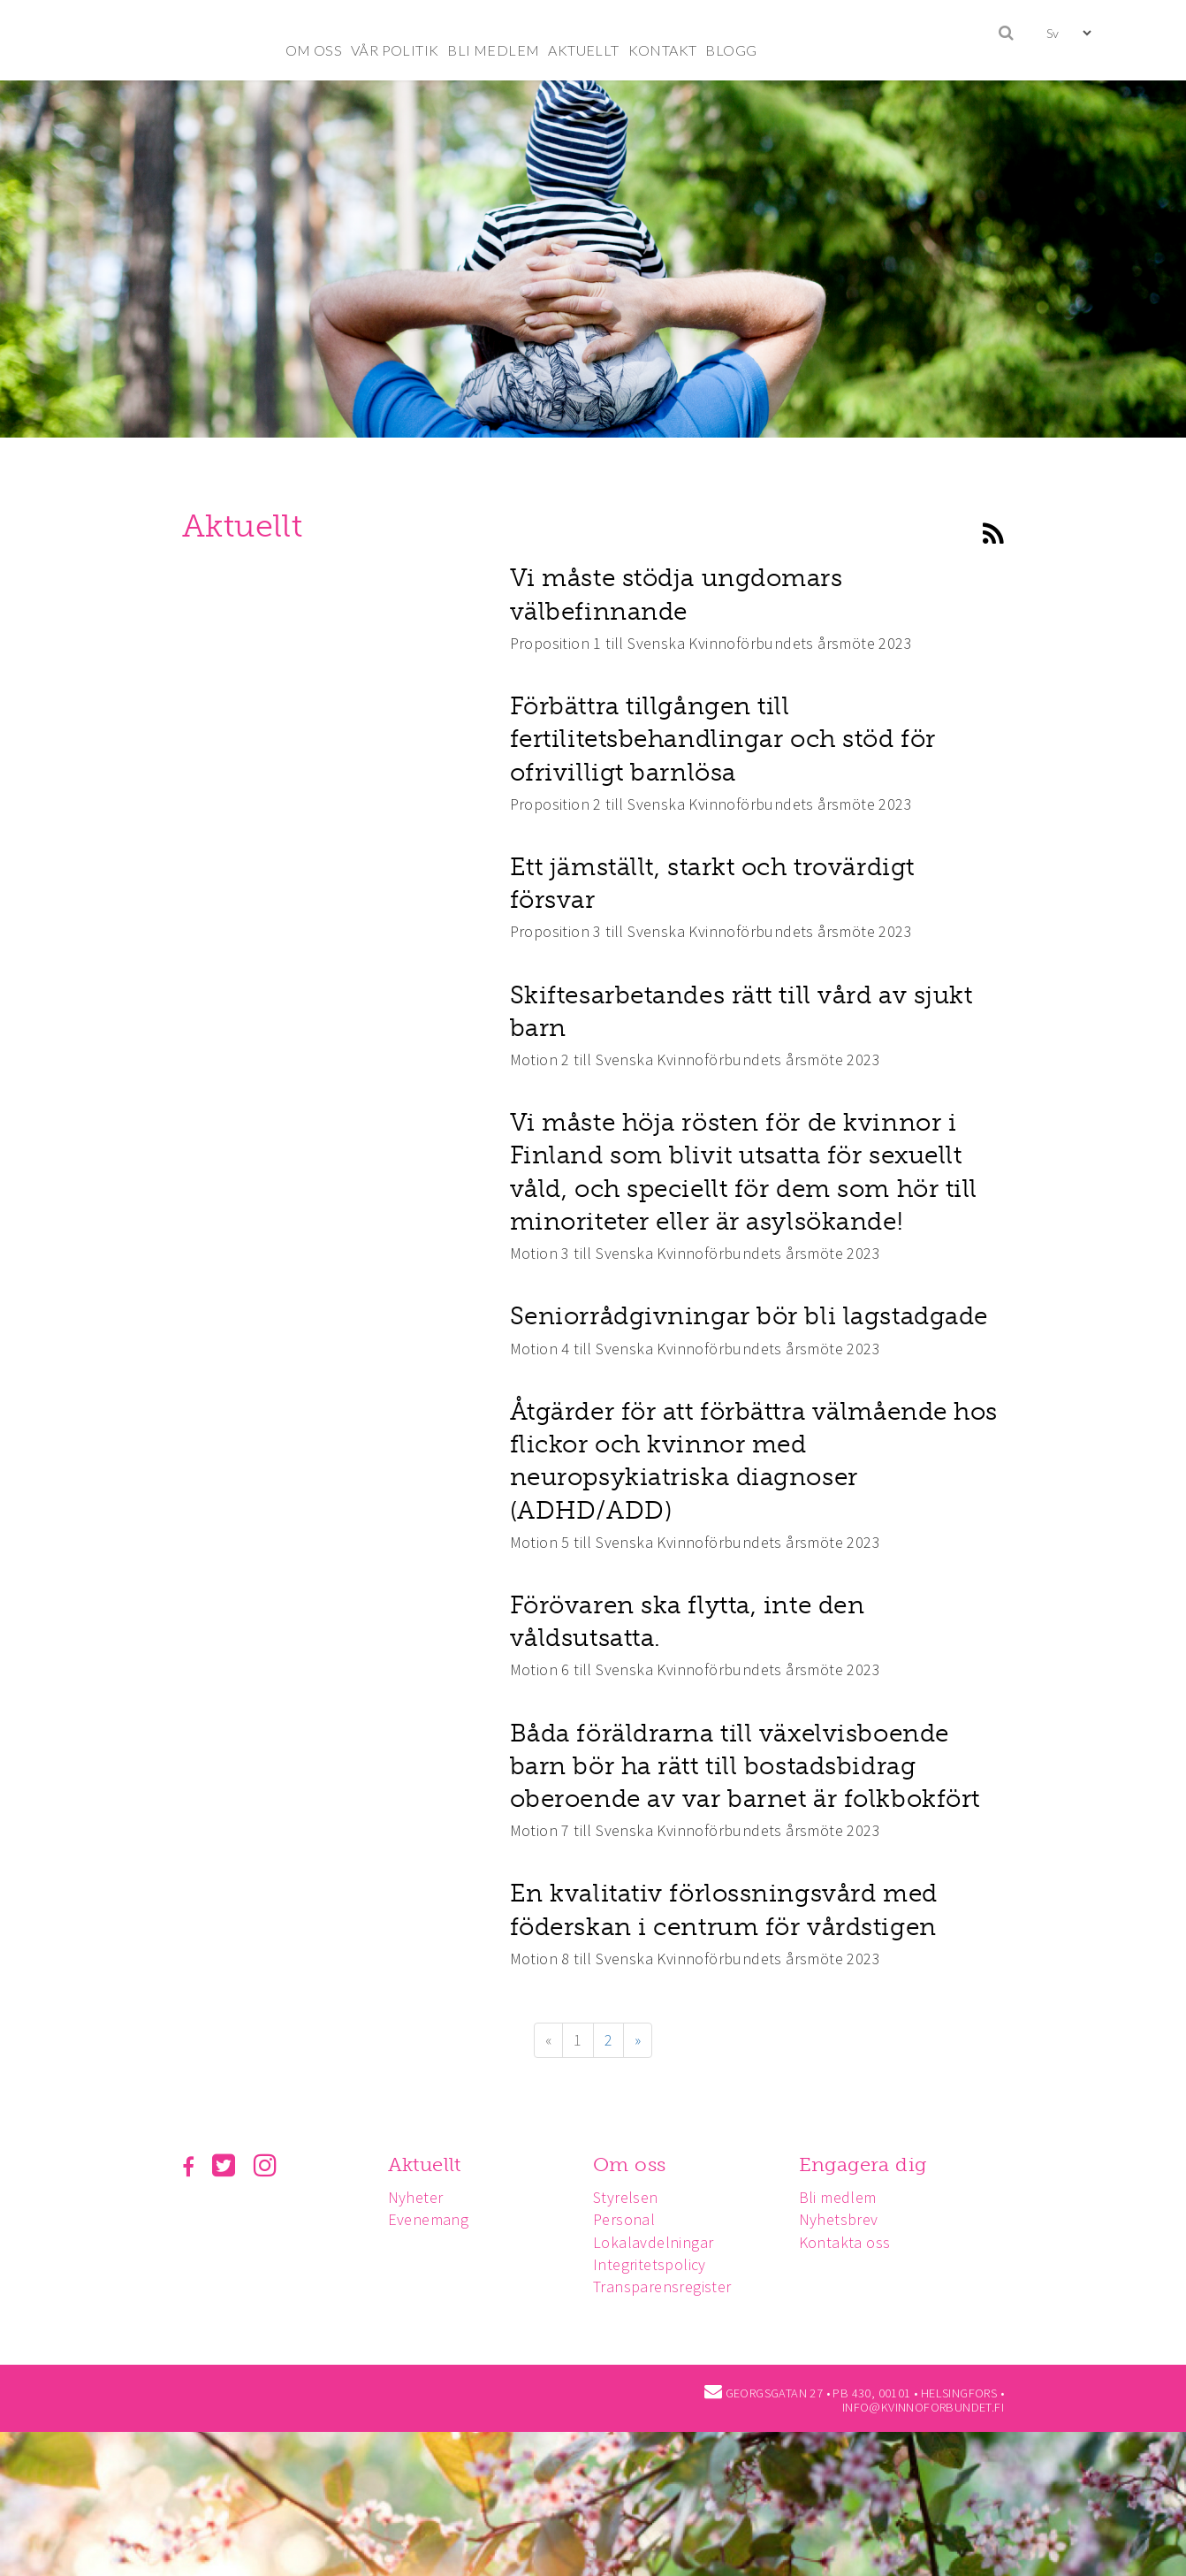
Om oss (634, 2164)
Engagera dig (871, 2164)
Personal (629, 2219)
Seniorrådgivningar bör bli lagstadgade (749, 1315)
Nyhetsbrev (846, 2219)
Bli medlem (846, 2197)
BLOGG (730, 50)
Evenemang (431, 2219)
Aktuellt (427, 2164)
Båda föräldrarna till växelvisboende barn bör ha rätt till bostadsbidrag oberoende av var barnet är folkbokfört (745, 1766)
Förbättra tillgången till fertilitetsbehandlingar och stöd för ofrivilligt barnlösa (723, 738)
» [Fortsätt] (638, 2040)
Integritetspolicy (654, 2264)
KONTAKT (662, 50)
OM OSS (313, 50)
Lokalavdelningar (658, 2242)
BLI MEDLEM (493, 50)
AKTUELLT (583, 50)
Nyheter (418, 2197)
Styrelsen (631, 2197)
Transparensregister (667, 2286)
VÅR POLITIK (394, 50)
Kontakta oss (853, 2242)
